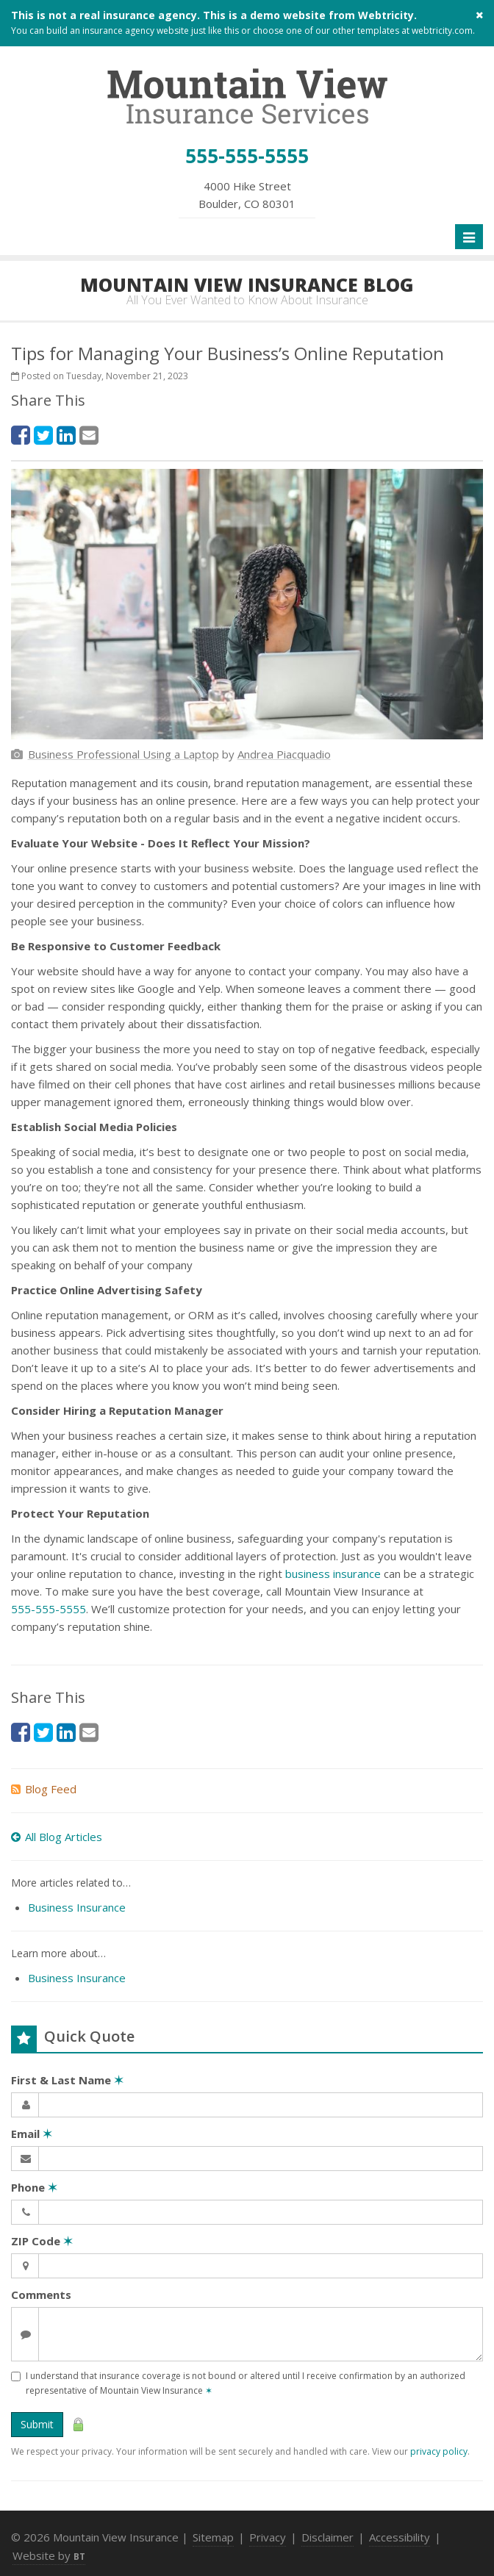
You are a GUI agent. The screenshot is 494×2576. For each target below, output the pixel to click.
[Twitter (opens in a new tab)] (43, 435)
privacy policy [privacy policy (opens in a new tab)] (439, 2451)
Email (31, 2133)
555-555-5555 (48, 1608)
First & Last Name (67, 2080)
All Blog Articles (56, 1836)
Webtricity (386, 15)
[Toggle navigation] (469, 236)
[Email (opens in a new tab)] (89, 435)
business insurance (333, 1573)
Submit (37, 2424)
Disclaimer (327, 2537)
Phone (34, 2187)
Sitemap (213, 2537)
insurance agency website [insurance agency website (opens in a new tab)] (135, 30)
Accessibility (399, 2537)
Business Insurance (77, 1907)
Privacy (267, 2537)
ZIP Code (42, 2241)
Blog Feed (43, 1789)
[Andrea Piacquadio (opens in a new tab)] (284, 754)
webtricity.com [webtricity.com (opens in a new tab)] (442, 30)
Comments (41, 2294)
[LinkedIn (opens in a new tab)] (66, 435)
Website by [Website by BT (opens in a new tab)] (48, 2555)
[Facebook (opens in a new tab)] (20, 435)
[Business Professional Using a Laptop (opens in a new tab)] (123, 754)
